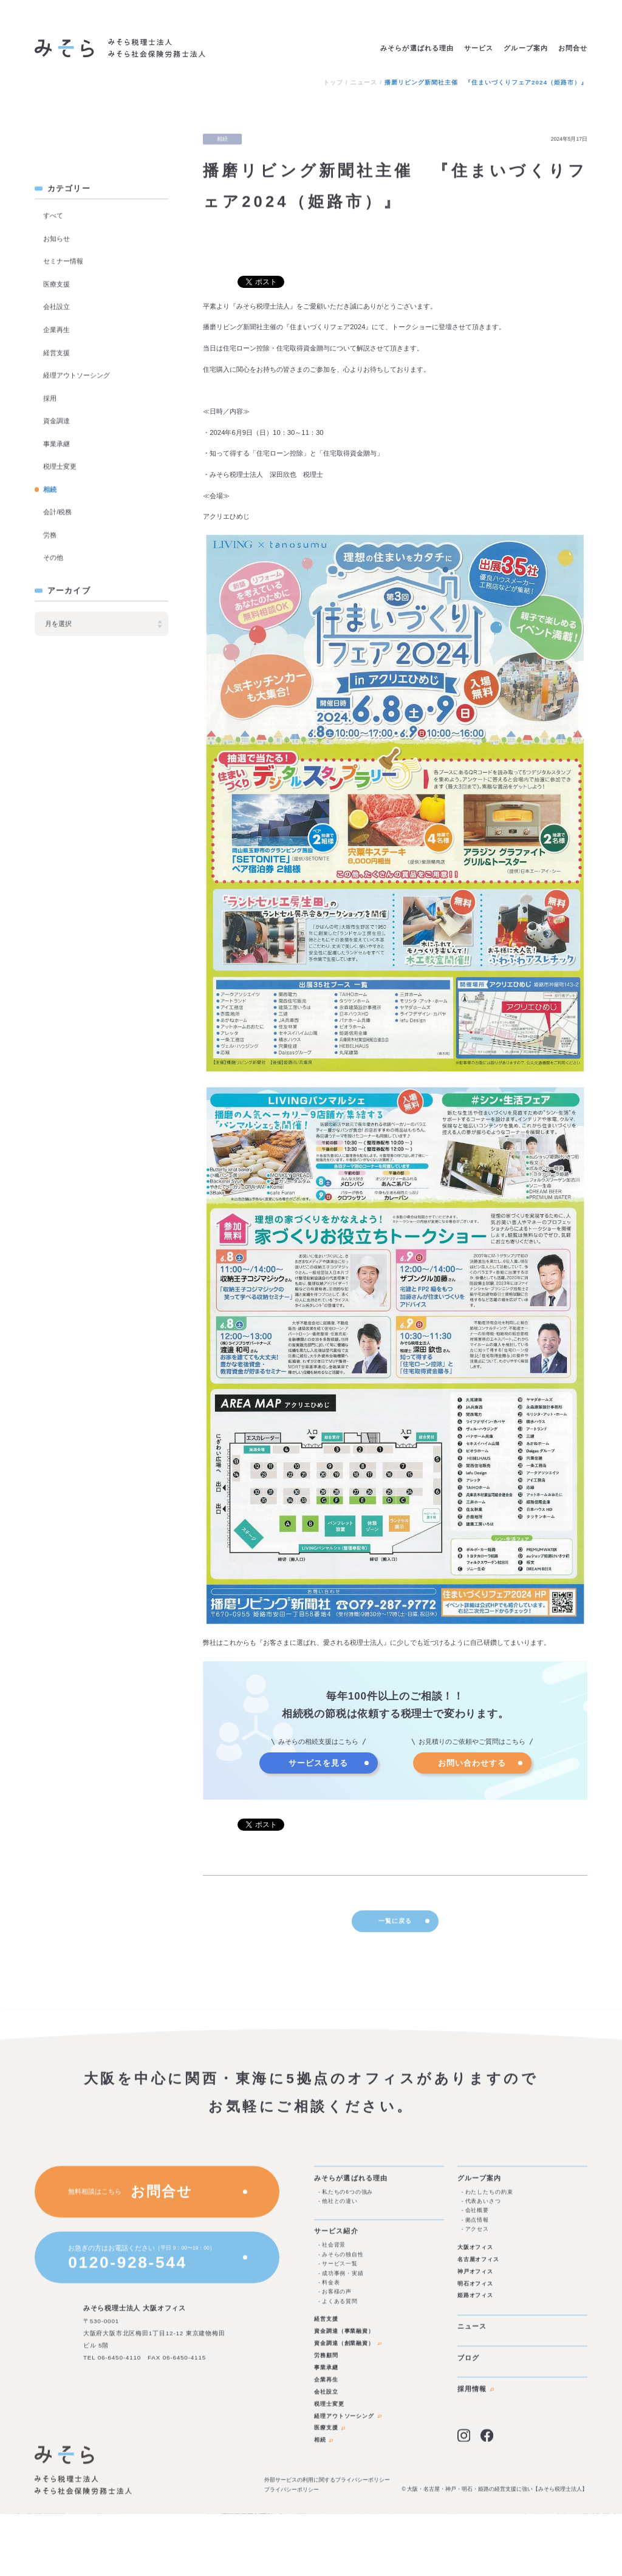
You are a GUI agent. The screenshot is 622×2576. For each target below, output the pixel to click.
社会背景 (334, 2250)
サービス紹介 (336, 2236)
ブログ (468, 2363)
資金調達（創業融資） (347, 2349)
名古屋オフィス (478, 2265)
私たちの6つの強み (347, 2198)
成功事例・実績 (343, 2278)
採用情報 (475, 2394)
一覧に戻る (403, 1928)
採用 (49, 398)
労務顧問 (326, 2361)
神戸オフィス (475, 2277)
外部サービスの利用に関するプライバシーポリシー (327, 2485)
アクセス (477, 2235)
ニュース (363, 83)
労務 (49, 535)
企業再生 (56, 329)
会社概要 (477, 2216)
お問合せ (572, 48)
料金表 (331, 2288)
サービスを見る (318, 1763)
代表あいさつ (483, 2207)
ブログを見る (120, 144)
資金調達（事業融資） (344, 2337)
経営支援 (56, 353)
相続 (49, 489)
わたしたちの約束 (489, 2198)
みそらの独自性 (343, 2260)
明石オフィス (475, 2289)
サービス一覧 (340, 2269)
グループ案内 (525, 48)
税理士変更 (60, 467)
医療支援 (56, 284)
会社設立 (56, 307)
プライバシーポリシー (291, 2495)
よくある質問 (340, 2306)
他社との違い (340, 2207)
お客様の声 (337, 2297)
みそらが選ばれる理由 (417, 48)
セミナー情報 (63, 261)
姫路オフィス (475, 2301)
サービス (478, 48)
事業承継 (56, 444)
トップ (333, 83)
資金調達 (56, 421)
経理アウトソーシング (76, 376)
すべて (53, 216)
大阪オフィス (475, 2253)
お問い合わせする (472, 1763)
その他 (53, 558)
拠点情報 (477, 2225)
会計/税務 (57, 512)
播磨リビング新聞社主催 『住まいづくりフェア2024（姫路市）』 (485, 83)
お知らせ (56, 238)
